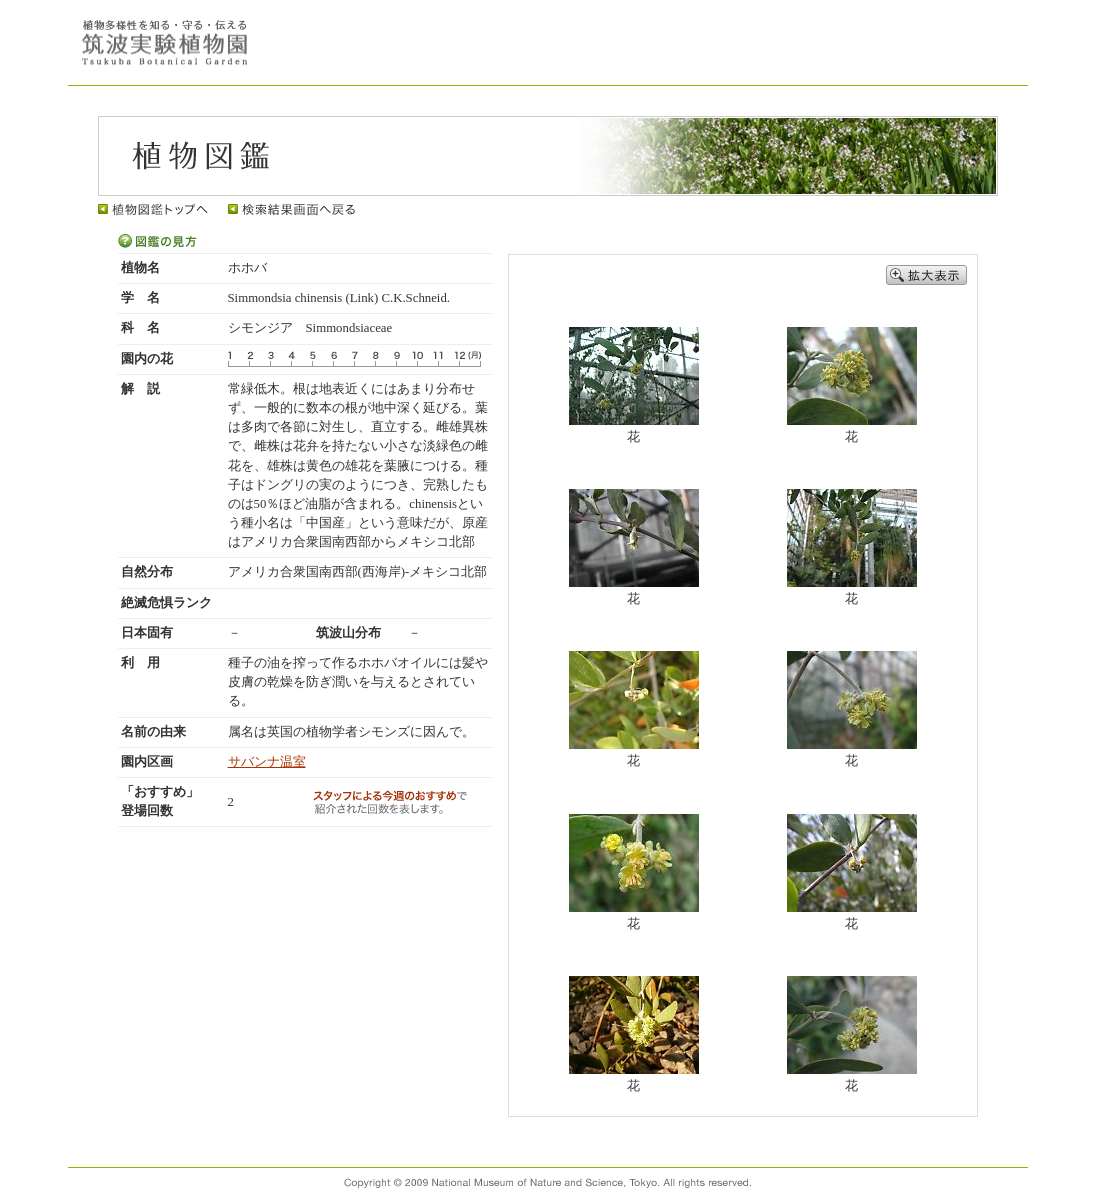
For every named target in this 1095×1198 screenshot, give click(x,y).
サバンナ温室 (267, 762)
